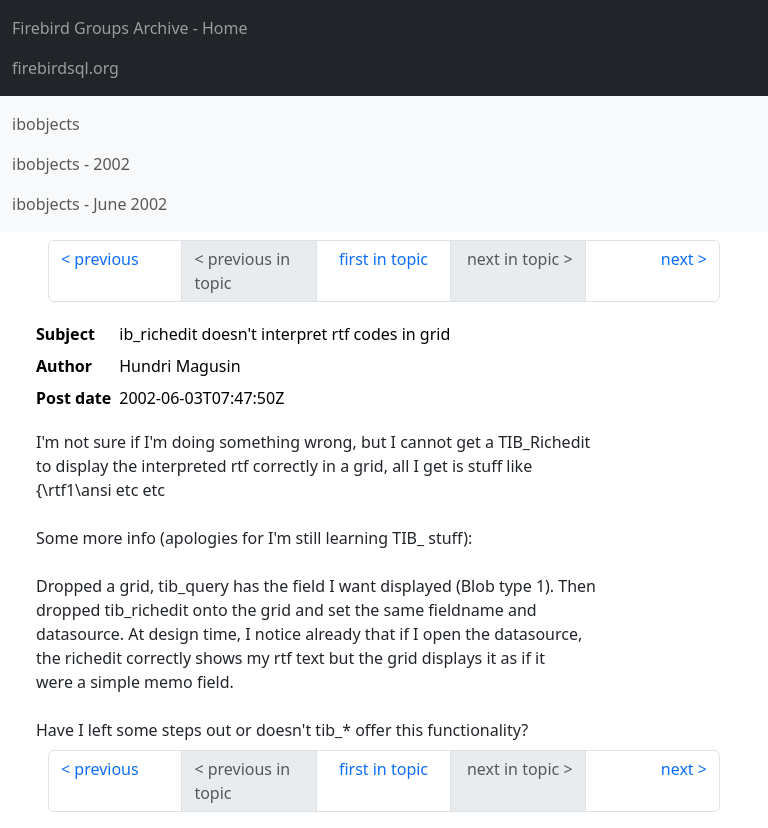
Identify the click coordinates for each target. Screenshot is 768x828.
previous (106, 259)
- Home (130, 28)
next (677, 259)
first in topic (383, 259)
